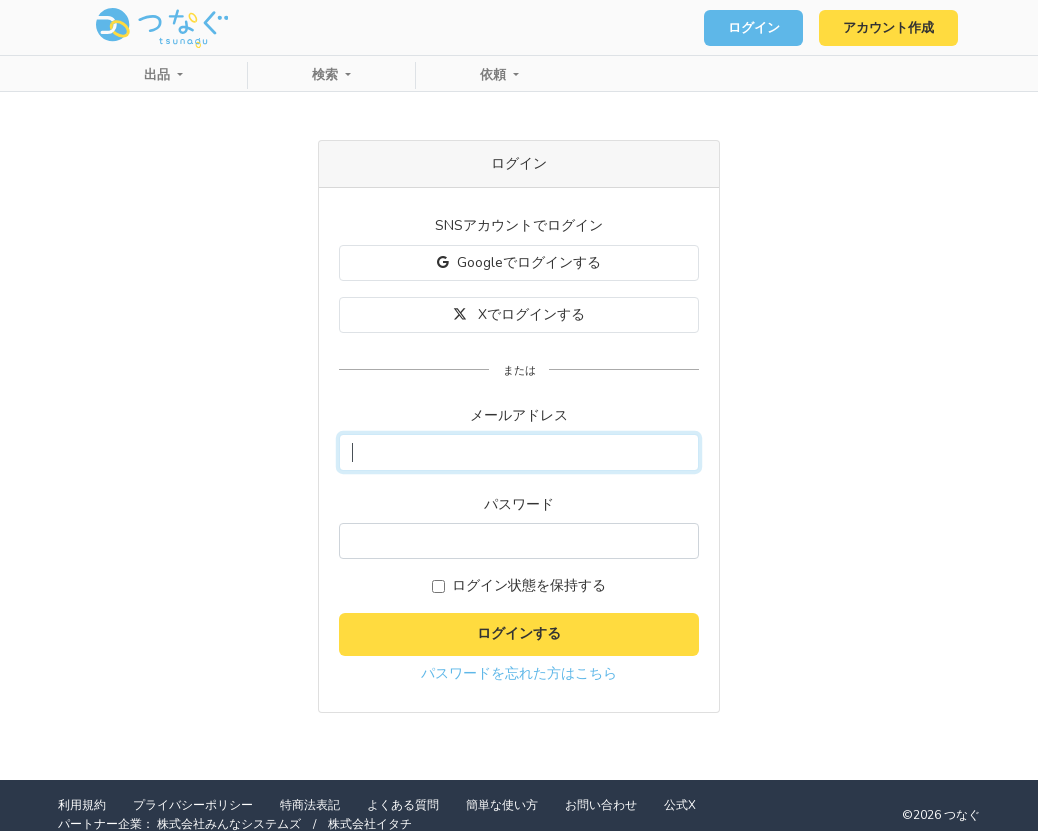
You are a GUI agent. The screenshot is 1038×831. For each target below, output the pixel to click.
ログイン (754, 28)
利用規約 (82, 805)
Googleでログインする (519, 262)
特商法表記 (310, 805)
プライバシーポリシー (193, 805)
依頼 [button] (495, 75)
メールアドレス (519, 415)
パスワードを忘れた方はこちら (519, 673)
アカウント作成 (888, 28)
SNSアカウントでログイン (519, 225)
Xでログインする (519, 314)
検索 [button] (327, 75)
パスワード (519, 504)
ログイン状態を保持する (529, 585)
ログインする (519, 633)
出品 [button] (159, 75)
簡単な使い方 (502, 805)
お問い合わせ (601, 805)
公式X (680, 805)
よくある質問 (403, 805)
